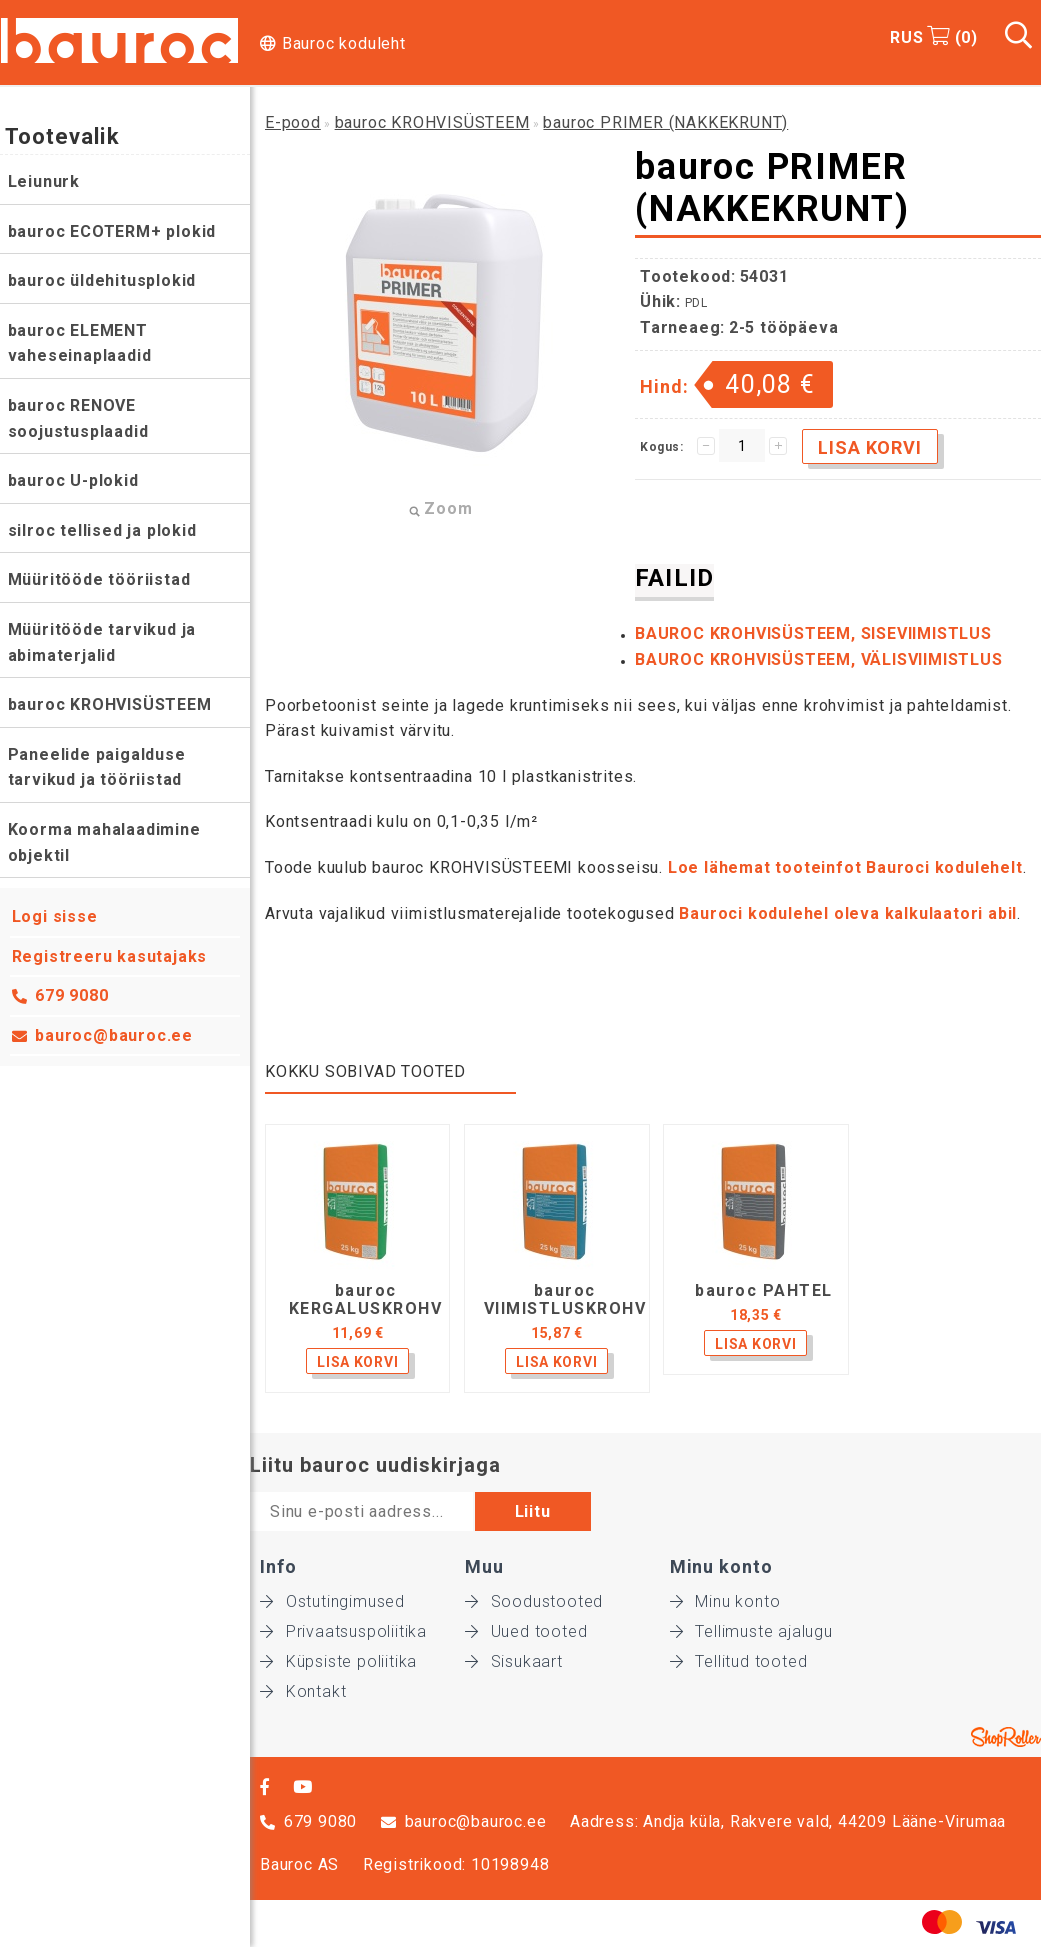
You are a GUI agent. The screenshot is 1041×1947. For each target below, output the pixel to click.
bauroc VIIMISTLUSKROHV (565, 1300)
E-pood (293, 122)
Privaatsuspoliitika (343, 1631)
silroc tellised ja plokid (102, 530)
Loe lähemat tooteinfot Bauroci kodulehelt (845, 867)
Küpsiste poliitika (338, 1661)
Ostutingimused (332, 1601)
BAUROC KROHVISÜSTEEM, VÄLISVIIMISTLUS (819, 659)
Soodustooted (534, 1601)
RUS (906, 37)
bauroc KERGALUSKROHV (366, 1300)
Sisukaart (514, 1661)
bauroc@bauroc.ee (115, 1035)
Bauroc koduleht (344, 43)
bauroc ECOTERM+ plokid (112, 231)
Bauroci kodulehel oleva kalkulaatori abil (848, 913)
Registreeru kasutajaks (110, 956)
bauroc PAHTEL (764, 1291)
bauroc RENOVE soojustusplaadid (78, 418)
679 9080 (72, 995)
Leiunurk (44, 181)
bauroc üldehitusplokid (102, 280)
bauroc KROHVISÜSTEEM (110, 704)
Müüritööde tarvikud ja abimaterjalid (102, 642)
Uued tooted (526, 1631)
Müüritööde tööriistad (99, 579)
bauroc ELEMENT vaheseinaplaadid (80, 343)
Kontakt (303, 1691)
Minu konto (725, 1601)
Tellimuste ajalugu (751, 1631)
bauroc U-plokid (73, 480)
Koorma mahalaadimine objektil (104, 842)
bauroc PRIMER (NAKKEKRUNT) (665, 122)
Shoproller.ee (1006, 1737)
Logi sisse (55, 916)
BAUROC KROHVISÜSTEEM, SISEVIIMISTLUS (813, 633)
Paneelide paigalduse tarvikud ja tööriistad (97, 767)
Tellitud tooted (739, 1661)
